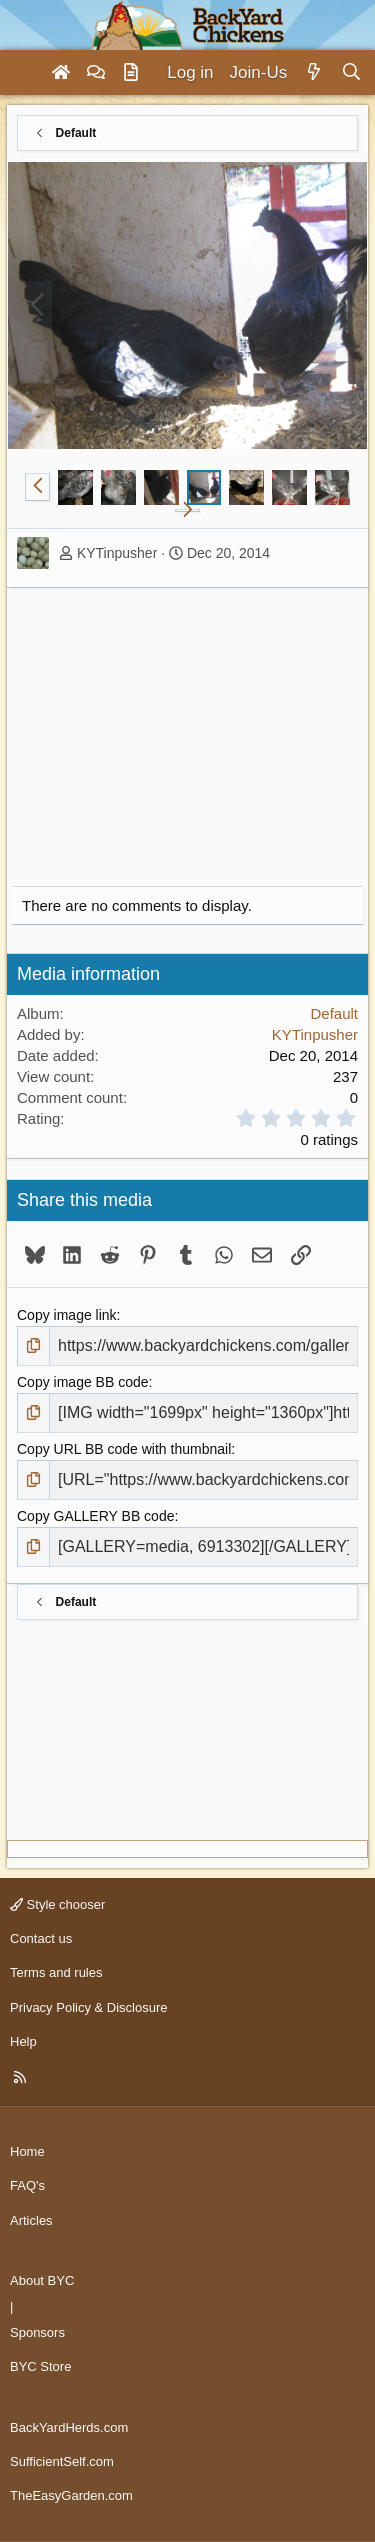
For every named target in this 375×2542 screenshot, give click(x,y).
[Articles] (131, 73)
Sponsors (37, 2332)
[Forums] (96, 73)
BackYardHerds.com (69, 2427)
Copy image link (67, 1315)
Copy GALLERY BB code (95, 1516)
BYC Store (40, 2366)
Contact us (41, 1938)
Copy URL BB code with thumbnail (124, 1449)
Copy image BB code (83, 1382)
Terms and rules (56, 1972)
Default (334, 1013)
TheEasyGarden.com (71, 2495)
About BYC (42, 2280)
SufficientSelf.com (62, 2461)
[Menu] (24, 73)
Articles (31, 2220)
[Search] (351, 73)
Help (23, 2041)
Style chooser (57, 1904)
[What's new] (313, 73)
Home (27, 2151)
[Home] (61, 73)
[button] (37, 487)
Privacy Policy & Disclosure (89, 2007)
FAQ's (27, 2185)
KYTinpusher (117, 553)
